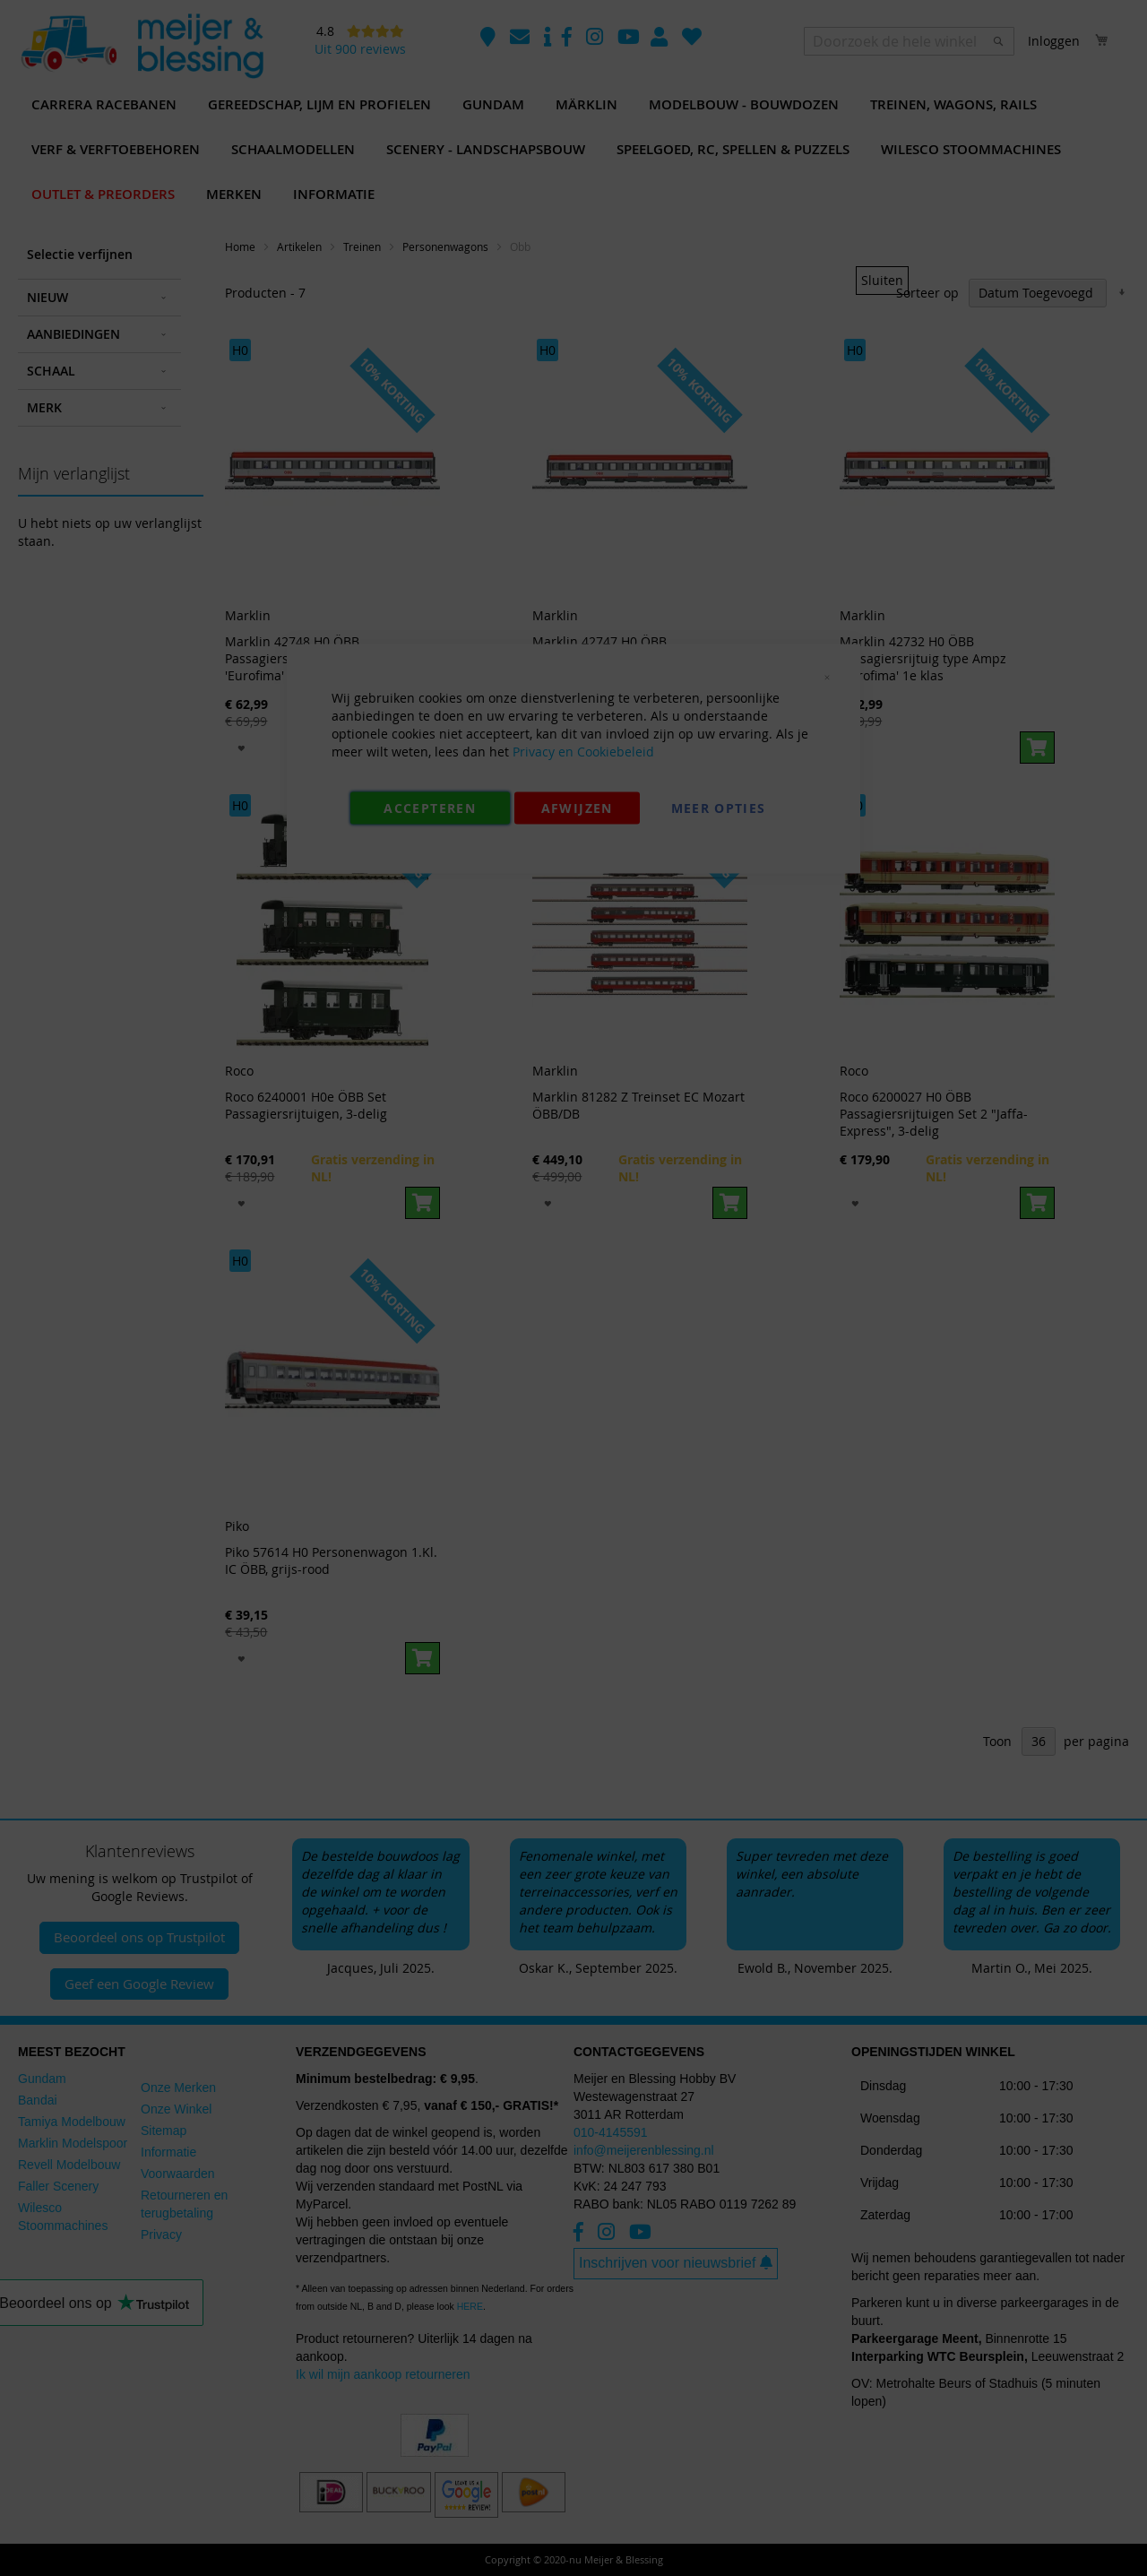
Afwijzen (577, 808)
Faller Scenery (58, 2186)
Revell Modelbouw (69, 2164)
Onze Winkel (176, 2109)
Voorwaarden (178, 2173)
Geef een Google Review (139, 1984)
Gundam (42, 2078)
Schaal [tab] (51, 370)
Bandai (37, 2100)
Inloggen (1054, 40)
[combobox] (909, 41)
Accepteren (430, 808)
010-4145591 (611, 2132)
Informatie (168, 2152)
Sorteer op (927, 292)
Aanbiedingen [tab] (73, 333)
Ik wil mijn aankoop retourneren (383, 2374)
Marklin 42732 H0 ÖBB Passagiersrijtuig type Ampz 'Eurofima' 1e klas (923, 658)
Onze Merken (178, 2087)
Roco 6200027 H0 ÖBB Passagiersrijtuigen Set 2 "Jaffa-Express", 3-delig (934, 1113)
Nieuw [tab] (47, 297)
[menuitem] (104, 104)
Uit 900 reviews (360, 48)
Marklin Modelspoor (72, 2143)
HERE (470, 2306)
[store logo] (141, 46)
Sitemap (163, 2130)
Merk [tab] (44, 407)
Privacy (161, 2234)
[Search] (998, 41)
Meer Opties (718, 808)
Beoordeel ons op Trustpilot (139, 1937)
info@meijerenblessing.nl (644, 2150)
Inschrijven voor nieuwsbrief (675, 2262)
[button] (240, 747)
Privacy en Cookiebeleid (583, 751)
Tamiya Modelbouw (71, 2121)
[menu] (573, 149)
